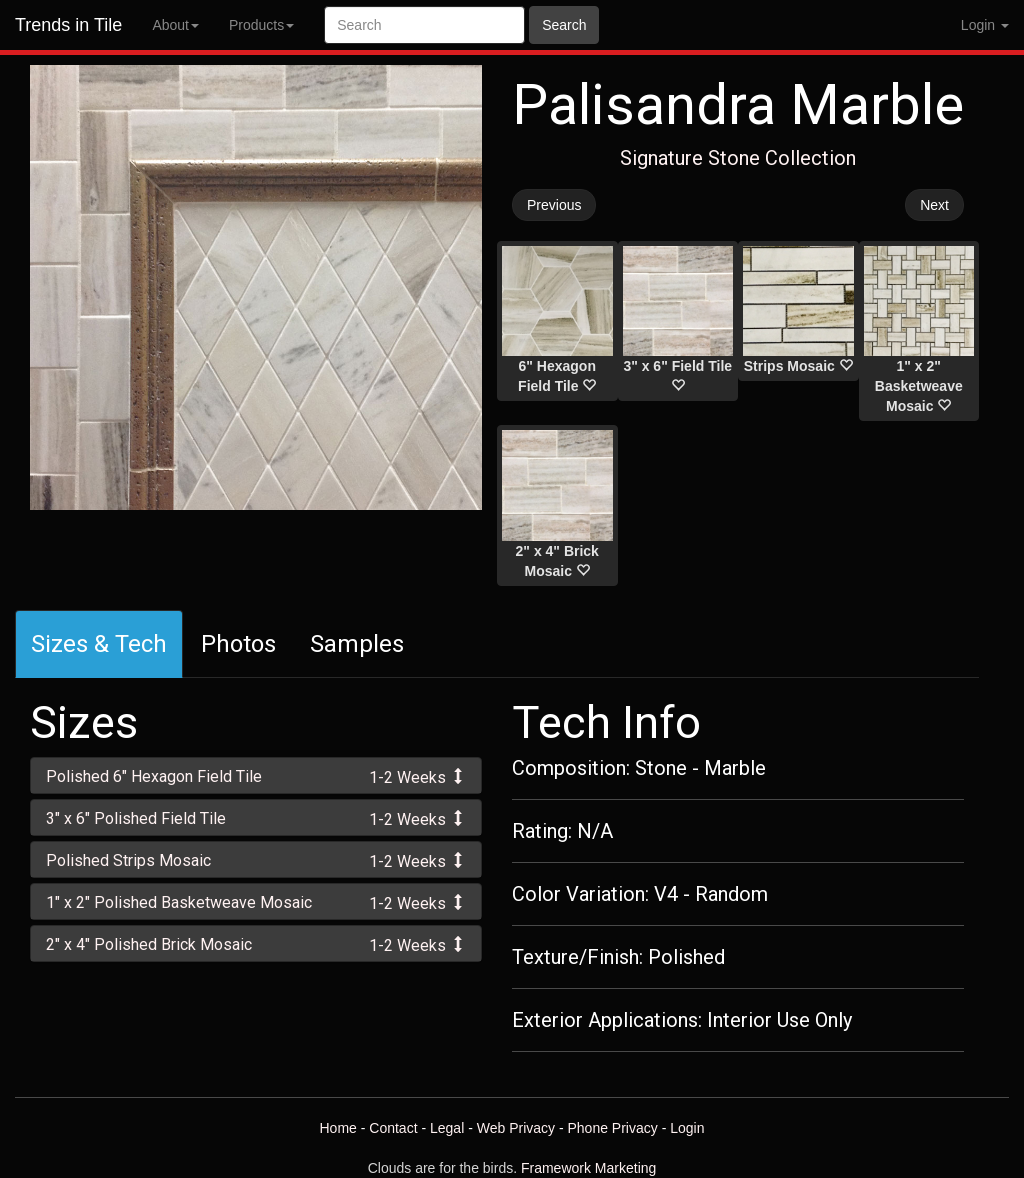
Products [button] (261, 25)
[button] (256, 775)
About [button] (175, 25)
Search (564, 25)
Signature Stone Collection (738, 158)
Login (687, 1128)
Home (337, 1128)
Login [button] (985, 25)
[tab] (256, 775)
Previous (554, 205)
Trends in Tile (68, 25)
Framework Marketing (588, 1168)
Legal (447, 1128)
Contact (393, 1128)
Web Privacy (516, 1128)
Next (934, 205)
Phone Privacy (613, 1128)
